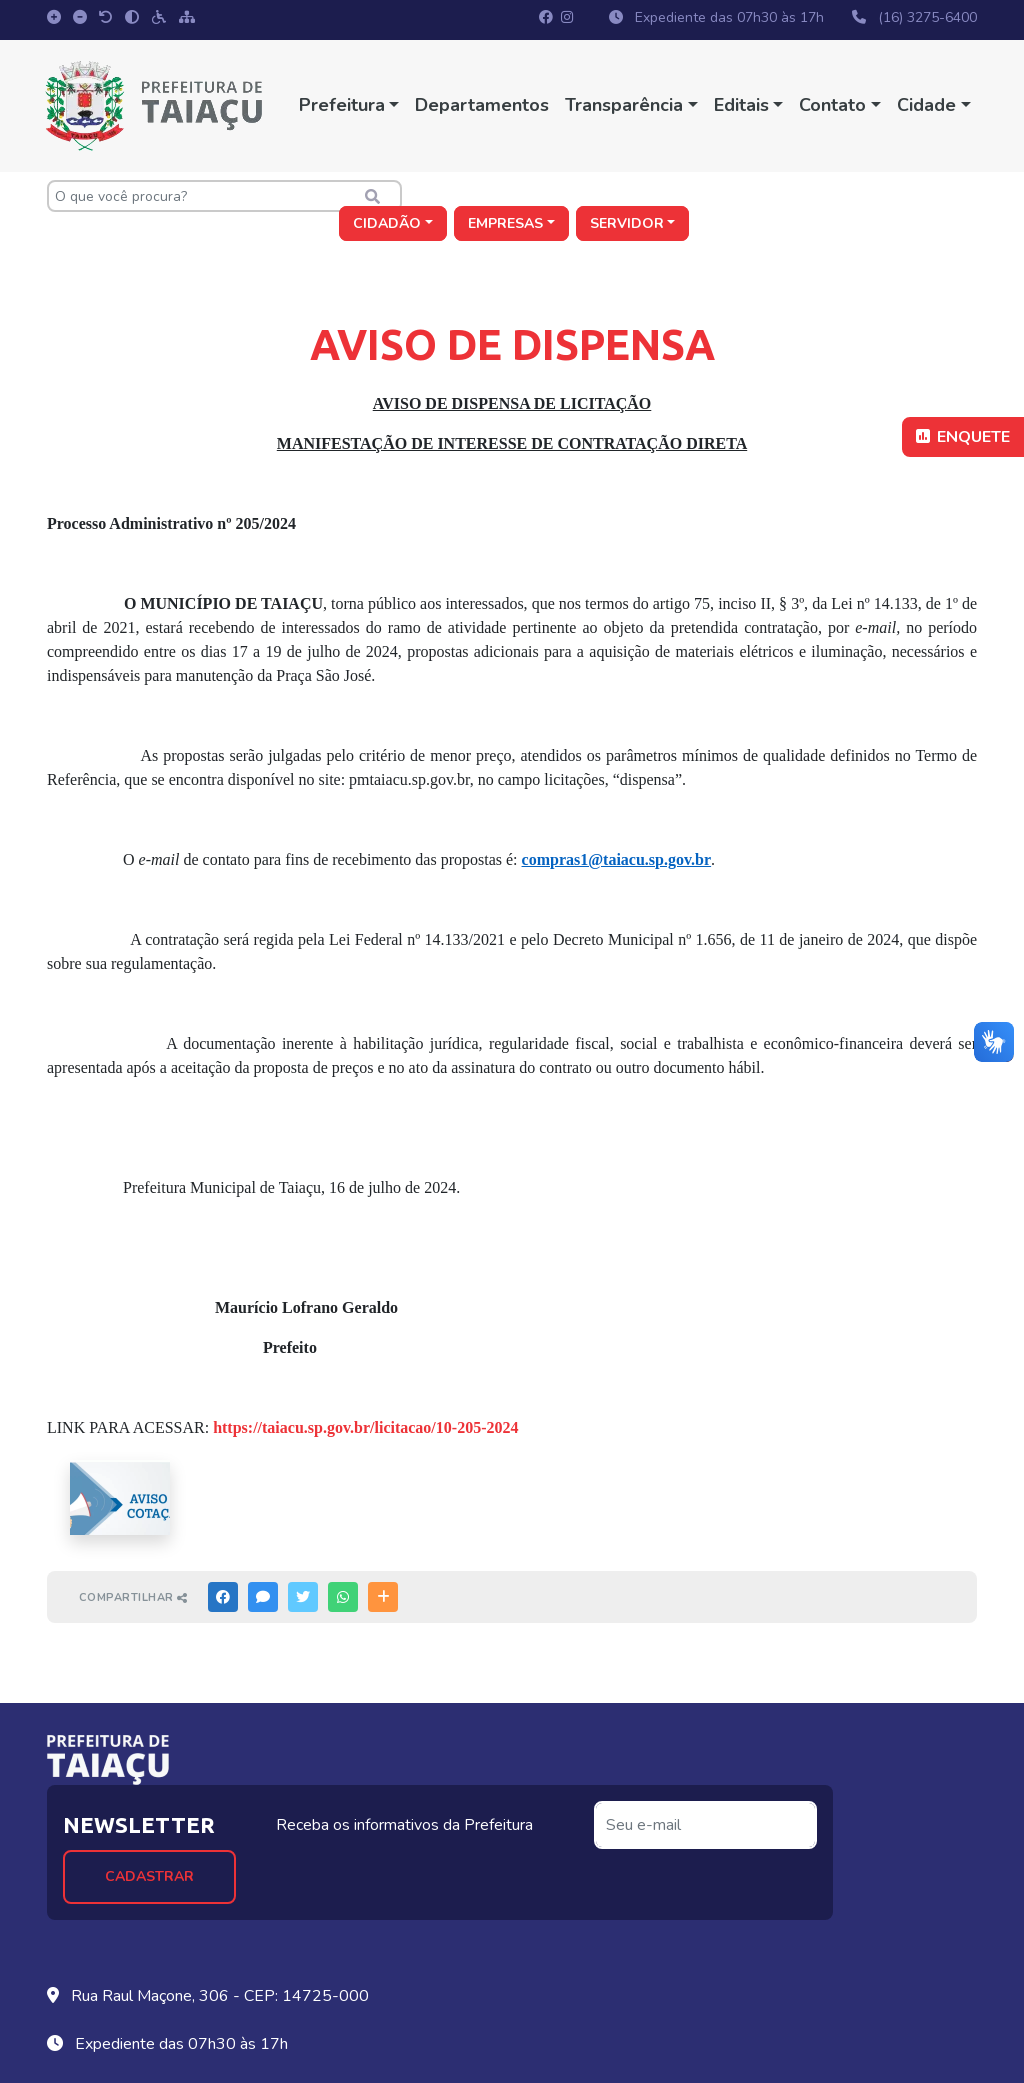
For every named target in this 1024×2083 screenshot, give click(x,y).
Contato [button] (831, 105)
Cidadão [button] (673, 196)
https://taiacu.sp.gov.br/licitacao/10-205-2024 (365, 1405)
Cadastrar (309, 1803)
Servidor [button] (914, 196)
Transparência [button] (623, 105)
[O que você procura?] (192, 196)
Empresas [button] (792, 196)
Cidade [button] (924, 105)
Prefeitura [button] (340, 105)
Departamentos (481, 105)
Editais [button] (739, 105)
